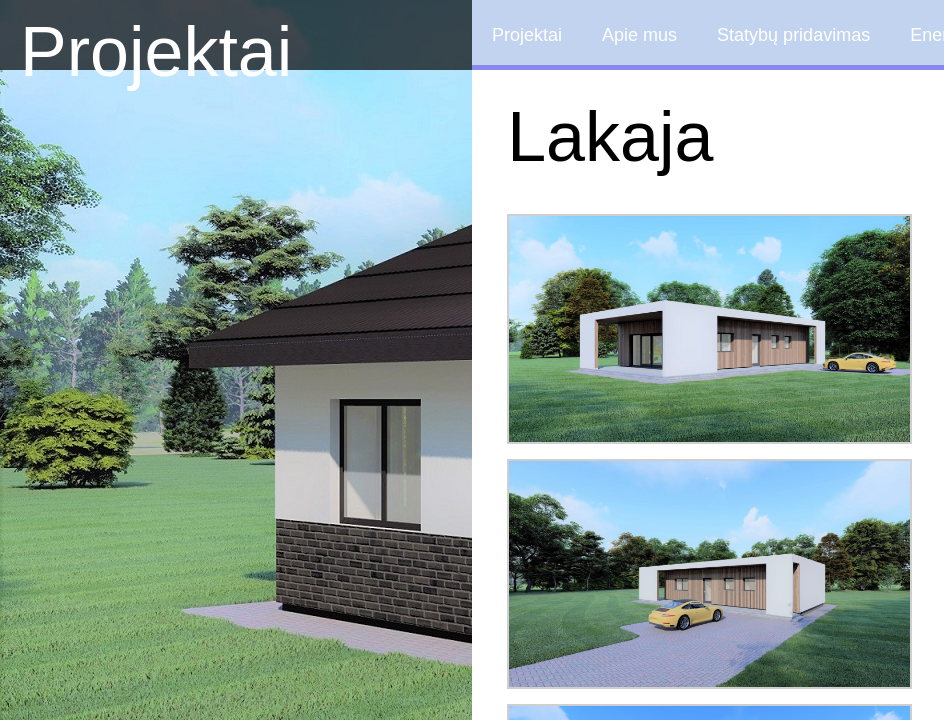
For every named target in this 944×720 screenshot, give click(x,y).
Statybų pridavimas (793, 35)
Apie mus (639, 35)
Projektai (156, 52)
